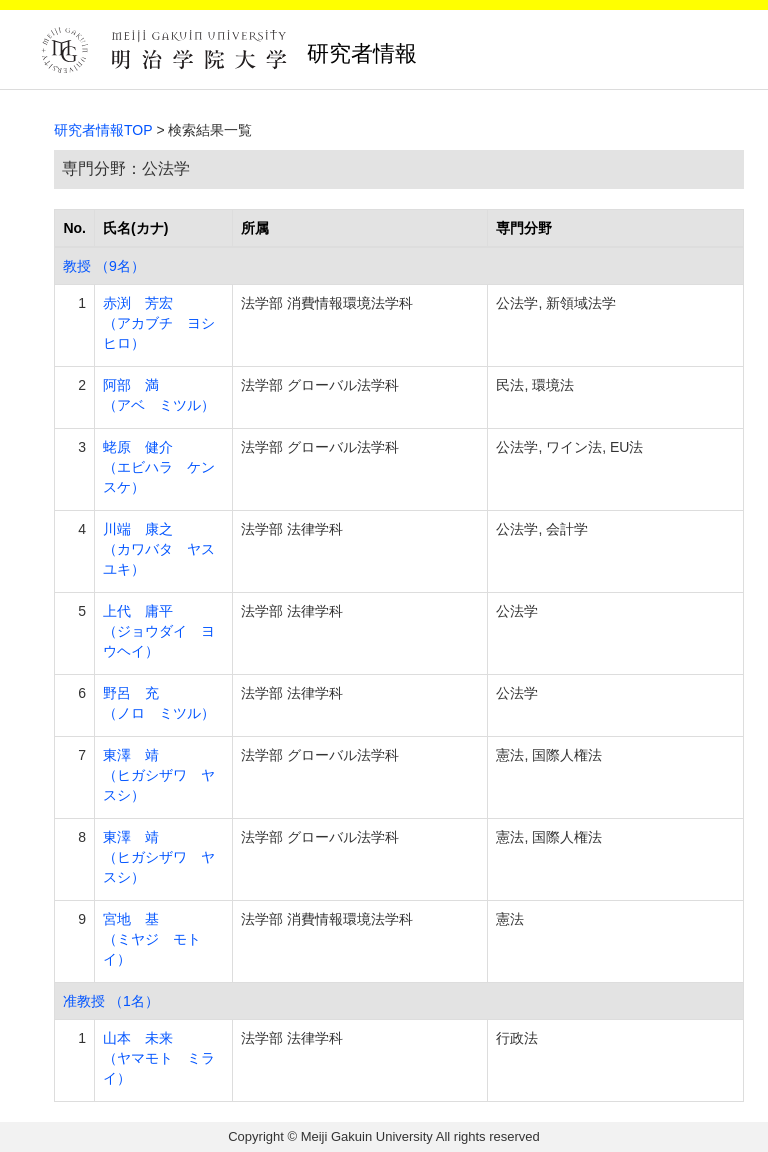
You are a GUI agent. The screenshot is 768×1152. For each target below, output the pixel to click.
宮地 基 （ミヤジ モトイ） (152, 939)
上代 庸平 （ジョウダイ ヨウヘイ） (159, 631)
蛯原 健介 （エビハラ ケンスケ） (159, 467)
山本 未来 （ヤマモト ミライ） (159, 1058)
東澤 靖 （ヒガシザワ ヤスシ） (159, 775)
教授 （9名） (104, 266)
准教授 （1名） (111, 1001)
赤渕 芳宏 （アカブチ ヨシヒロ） (159, 323)
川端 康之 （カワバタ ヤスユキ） (159, 549)
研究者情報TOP (103, 130)
